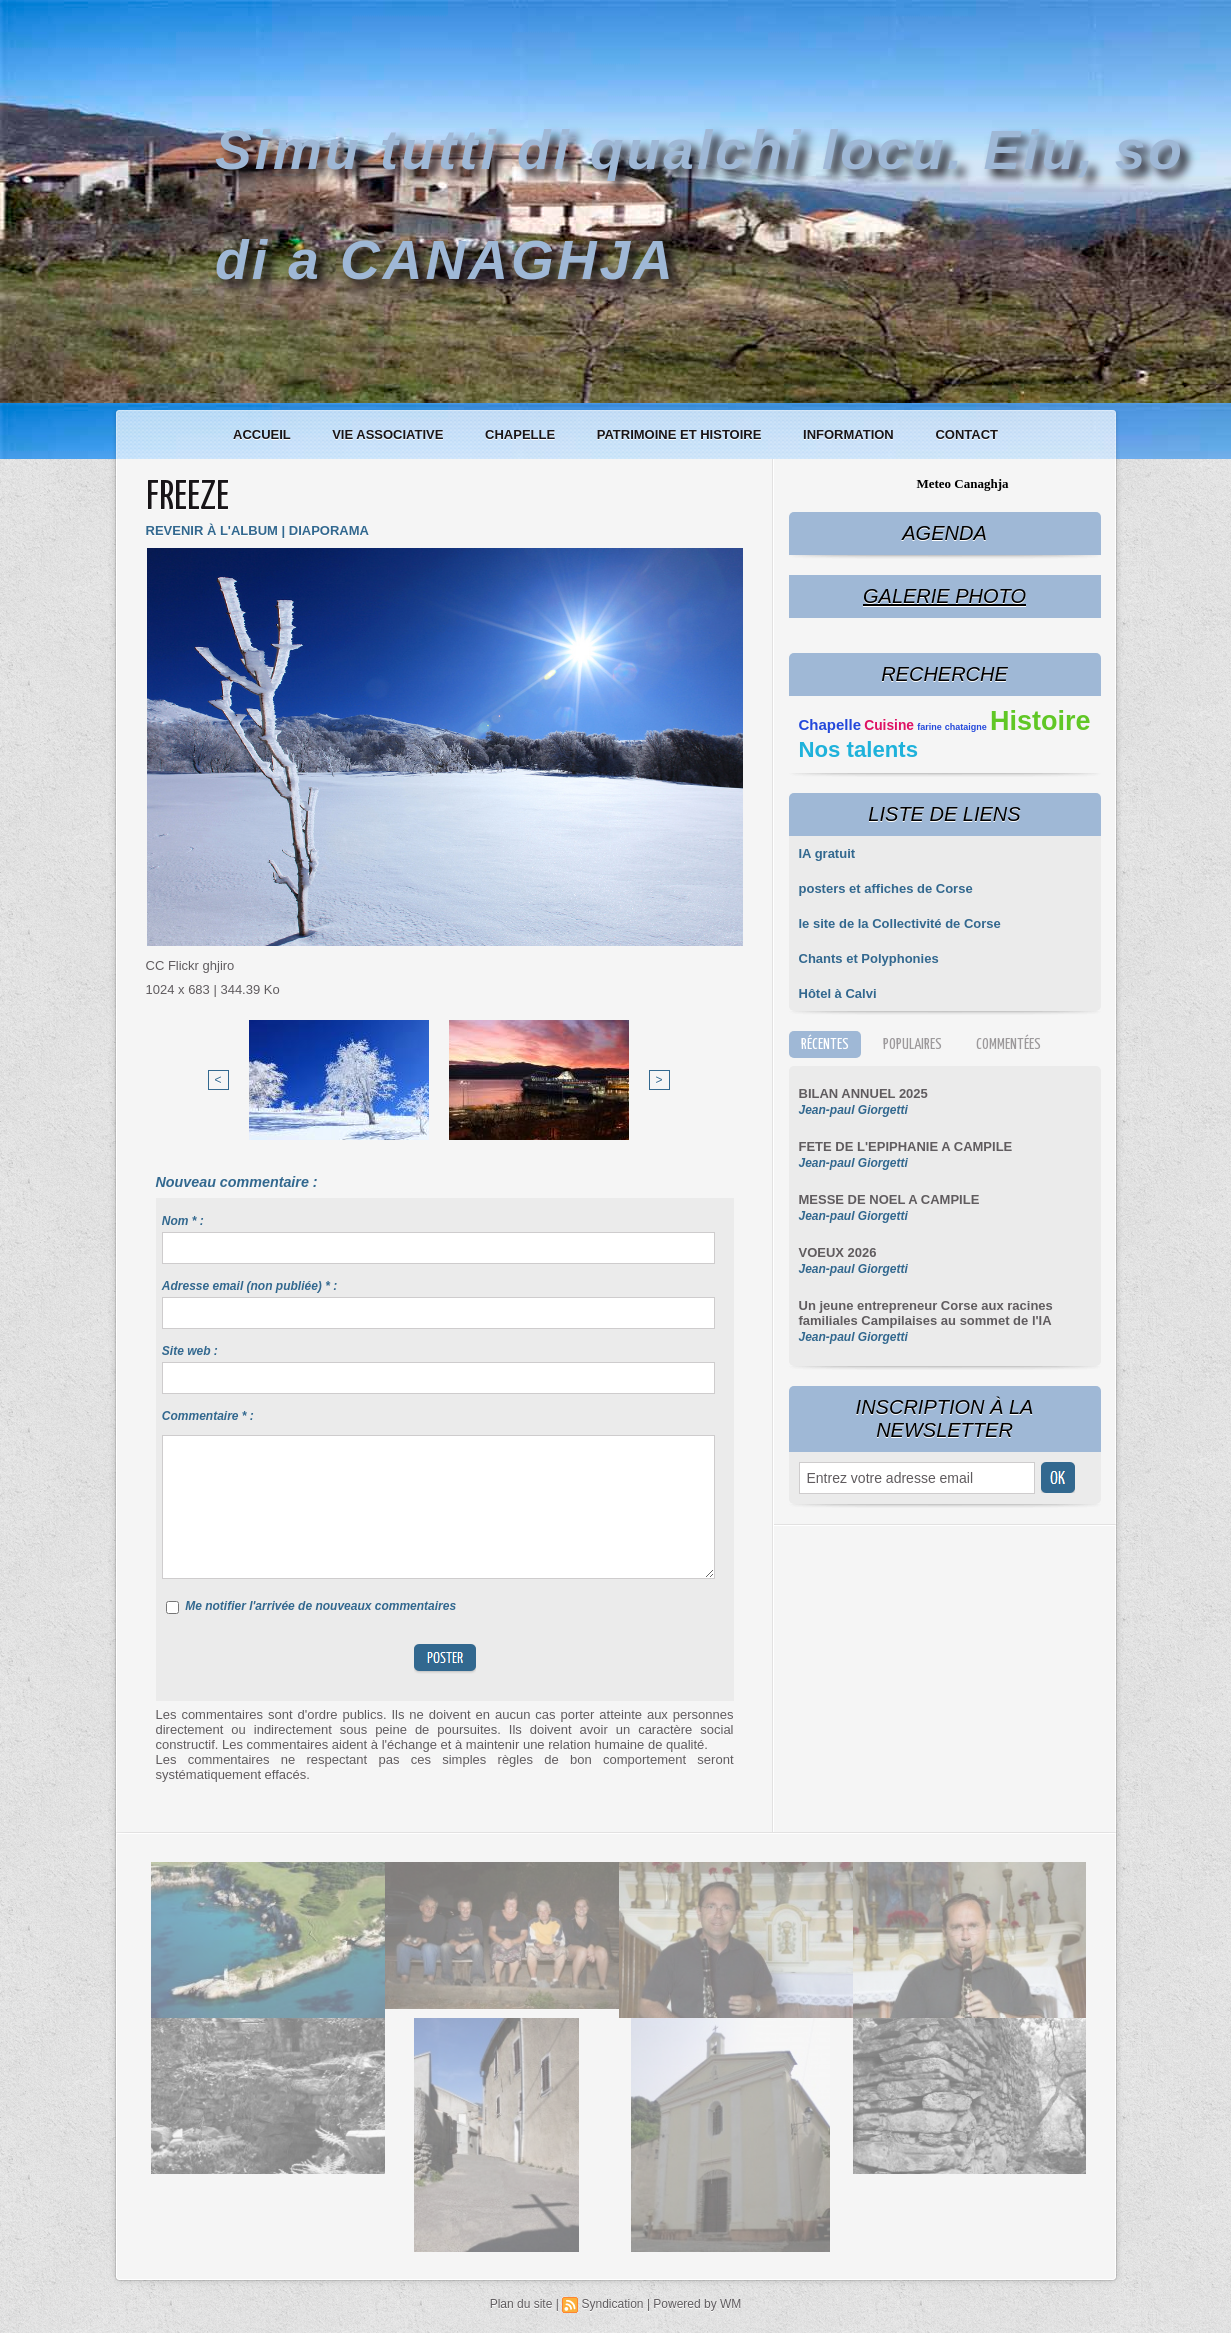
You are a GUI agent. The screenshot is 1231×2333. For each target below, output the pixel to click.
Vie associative (389, 434)
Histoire (1040, 721)
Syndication (612, 2304)
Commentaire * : (208, 1416)
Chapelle (522, 434)
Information (850, 434)
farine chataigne (952, 727)
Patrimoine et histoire (681, 434)
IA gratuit (827, 853)
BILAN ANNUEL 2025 (863, 1093)
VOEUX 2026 (838, 1252)
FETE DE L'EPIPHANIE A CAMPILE (906, 1146)
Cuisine (889, 725)
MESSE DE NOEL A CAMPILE (889, 1199)
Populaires (912, 1044)
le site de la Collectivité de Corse (900, 923)
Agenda (944, 533)
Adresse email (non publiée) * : (249, 1286)
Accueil (263, 434)
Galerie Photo (944, 596)
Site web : (190, 1351)
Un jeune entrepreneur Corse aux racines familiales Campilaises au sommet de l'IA (926, 1313)
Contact (966, 434)
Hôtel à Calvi (838, 993)
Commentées (1008, 1044)
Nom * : (183, 1221)
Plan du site (521, 2304)
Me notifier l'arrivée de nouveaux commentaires (320, 1606)
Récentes (825, 1044)
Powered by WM (697, 2304)
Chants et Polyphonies (869, 958)
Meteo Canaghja (962, 483)
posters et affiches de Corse (886, 888)
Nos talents (859, 749)
